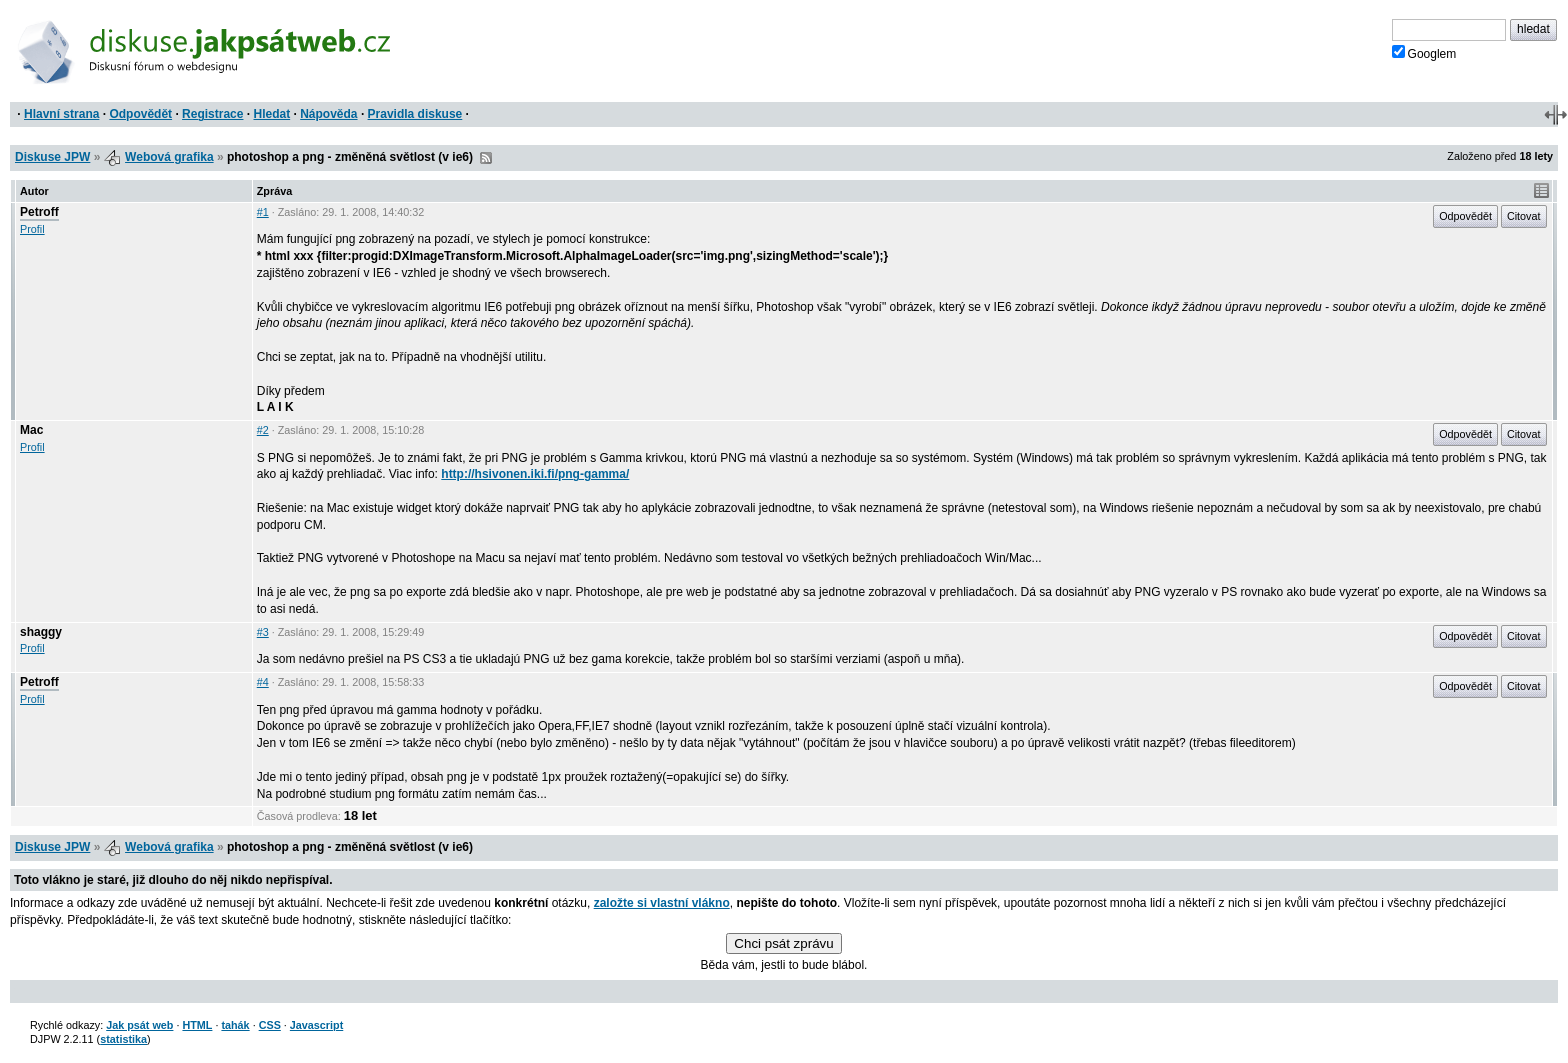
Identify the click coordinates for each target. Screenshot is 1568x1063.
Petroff (39, 212)
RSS (486, 158)
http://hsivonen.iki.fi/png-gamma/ (535, 474)
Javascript (316, 1025)
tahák (235, 1025)
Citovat (1524, 216)
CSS (270, 1025)
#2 (263, 430)
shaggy (41, 632)
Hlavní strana (61, 114)
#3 (263, 632)
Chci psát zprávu (783, 943)
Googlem (1424, 53)
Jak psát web (139, 1025)
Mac (31, 430)
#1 (263, 212)
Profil (32, 229)
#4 (263, 682)
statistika (123, 1039)
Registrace (212, 114)
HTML (197, 1025)
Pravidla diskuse (415, 114)
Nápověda (328, 114)
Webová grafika (169, 157)
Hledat (271, 114)
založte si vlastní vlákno (662, 903)
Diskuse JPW (52, 157)
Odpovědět (140, 114)
